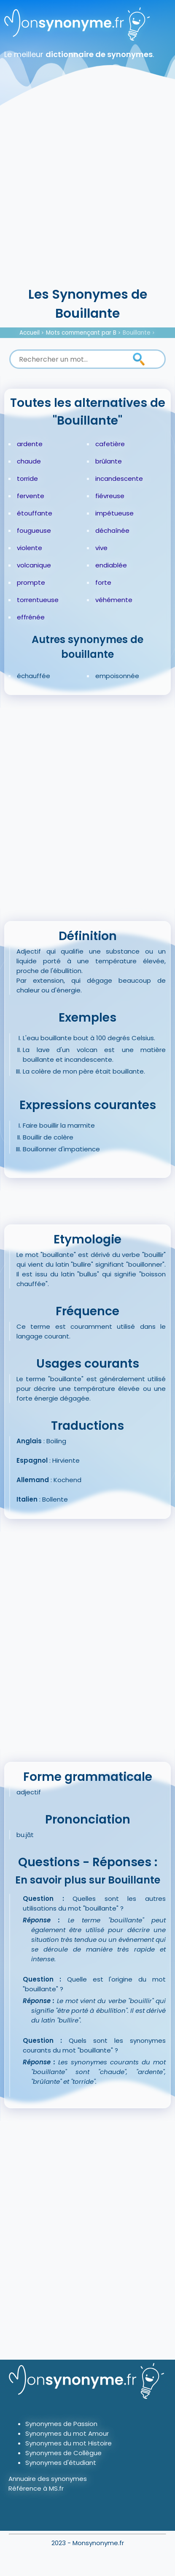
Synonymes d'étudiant (60, 2462)
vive (101, 547)
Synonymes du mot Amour (67, 2433)
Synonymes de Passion (61, 2423)
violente (29, 547)
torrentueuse (38, 599)
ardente (30, 443)
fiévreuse (109, 495)
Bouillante (137, 333)
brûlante (108, 461)
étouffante (34, 513)
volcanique (34, 565)
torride (27, 478)
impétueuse (114, 513)
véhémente (113, 599)
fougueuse (34, 530)
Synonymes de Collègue (63, 2452)
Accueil (29, 333)
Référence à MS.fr (36, 2488)
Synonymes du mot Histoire (68, 2443)
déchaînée (112, 530)
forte (103, 582)
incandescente (119, 478)
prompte (31, 582)
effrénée (31, 617)
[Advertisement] (87, 193)
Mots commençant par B (81, 333)
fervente (30, 495)
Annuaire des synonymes (47, 2478)
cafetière (110, 443)
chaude (29, 461)
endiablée (111, 565)
